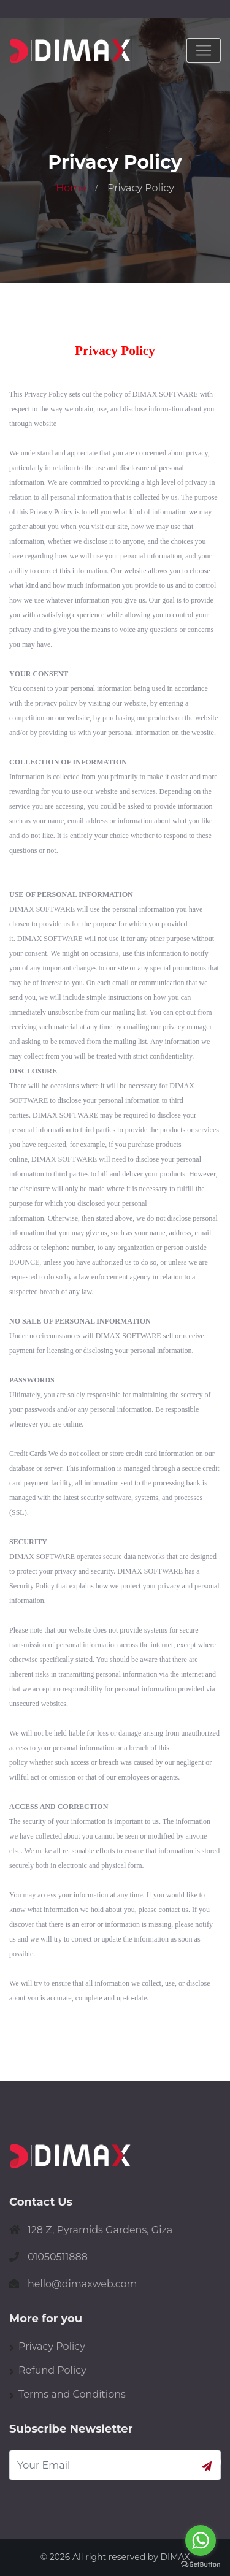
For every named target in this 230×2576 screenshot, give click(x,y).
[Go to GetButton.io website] (200, 2563)
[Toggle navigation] (203, 50)
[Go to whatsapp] (200, 2540)
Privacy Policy (51, 2346)
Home (71, 188)
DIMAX (175, 2557)
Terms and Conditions (72, 2394)
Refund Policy (52, 2370)
